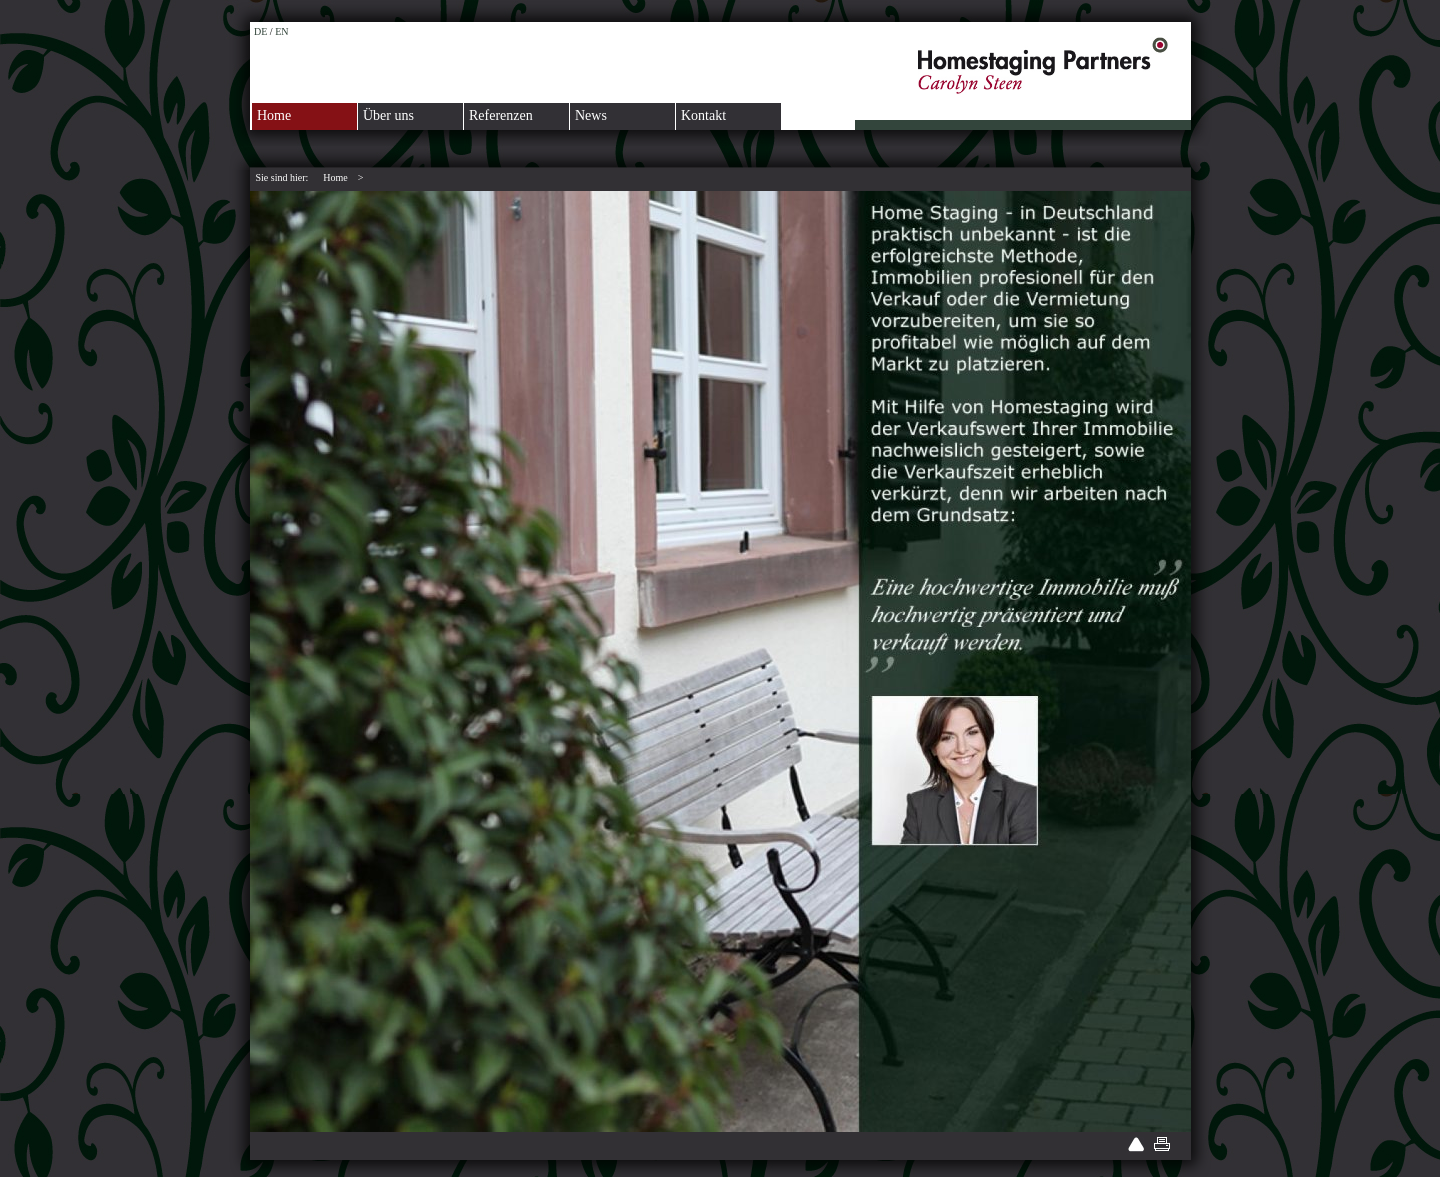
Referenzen (501, 115)
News (591, 115)
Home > (343, 177)
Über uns (388, 115)
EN (281, 31)
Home (274, 115)
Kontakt (703, 115)
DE (260, 31)
